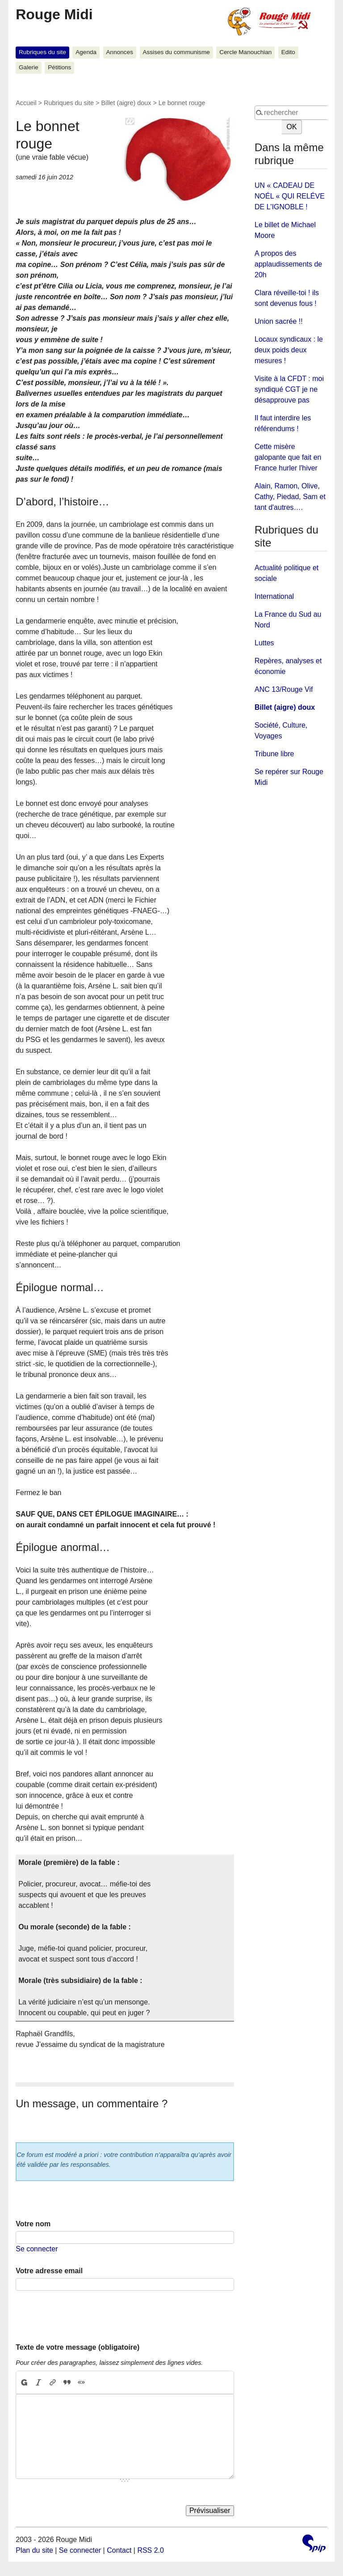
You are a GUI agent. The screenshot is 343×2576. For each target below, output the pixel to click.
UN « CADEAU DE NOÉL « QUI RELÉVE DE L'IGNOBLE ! (290, 196)
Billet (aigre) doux (126, 102)
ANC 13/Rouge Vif (284, 689)
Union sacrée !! (279, 321)
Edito (288, 52)
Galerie (28, 67)
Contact (119, 2550)
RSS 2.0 (150, 2550)
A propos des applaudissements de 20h (288, 264)
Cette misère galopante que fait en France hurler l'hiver (288, 457)
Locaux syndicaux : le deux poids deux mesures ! (289, 349)
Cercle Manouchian (245, 52)
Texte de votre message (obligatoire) (77, 2347)
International (274, 596)
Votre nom (33, 2224)
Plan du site (34, 2550)
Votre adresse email (49, 2271)
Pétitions (59, 67)
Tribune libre (274, 754)
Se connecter (37, 2249)
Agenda (85, 52)
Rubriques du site (42, 52)
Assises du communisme (175, 52)
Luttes (264, 643)
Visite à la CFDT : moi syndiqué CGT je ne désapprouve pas (289, 389)
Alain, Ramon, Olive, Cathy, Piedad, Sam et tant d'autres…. (290, 496)
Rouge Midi (54, 14)
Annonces (119, 52)
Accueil (26, 102)
